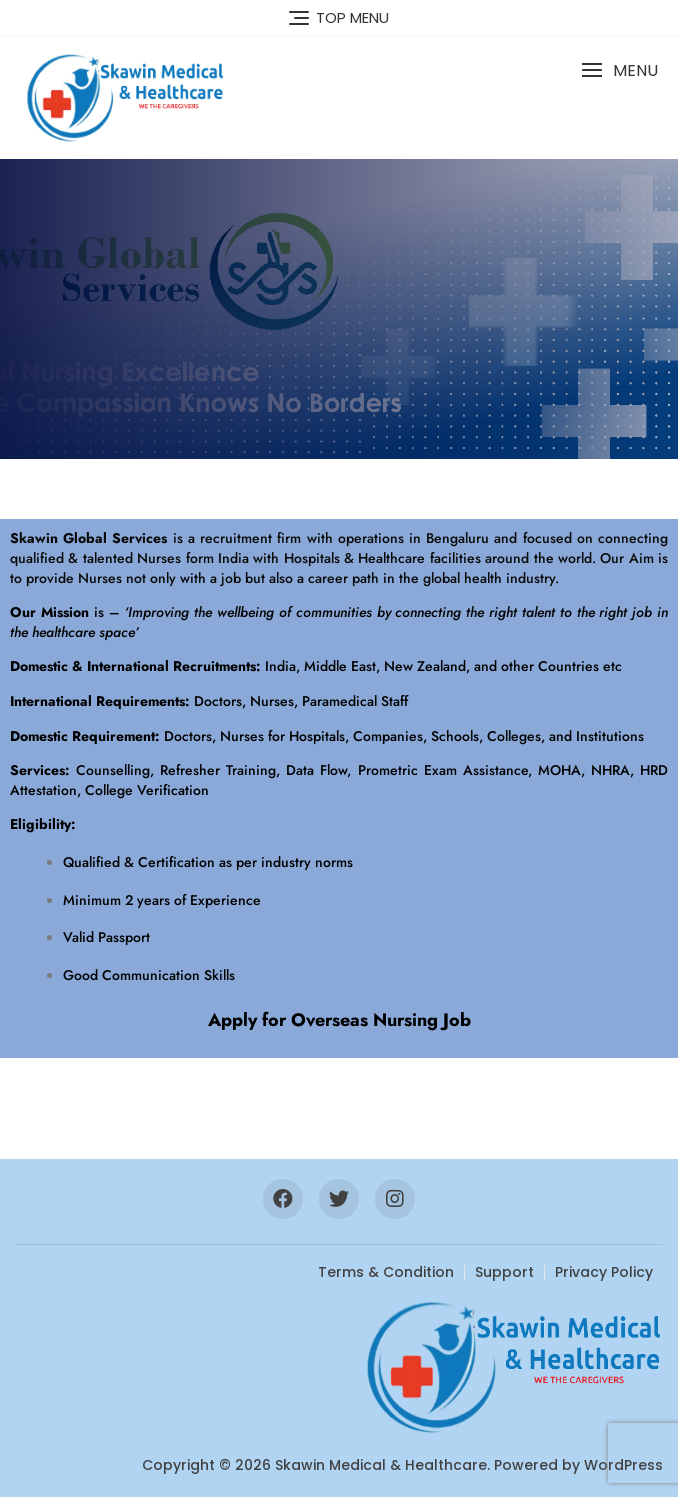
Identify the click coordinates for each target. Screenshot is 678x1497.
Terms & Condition (386, 1272)
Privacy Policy (604, 1272)
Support (504, 1272)
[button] (619, 70)
